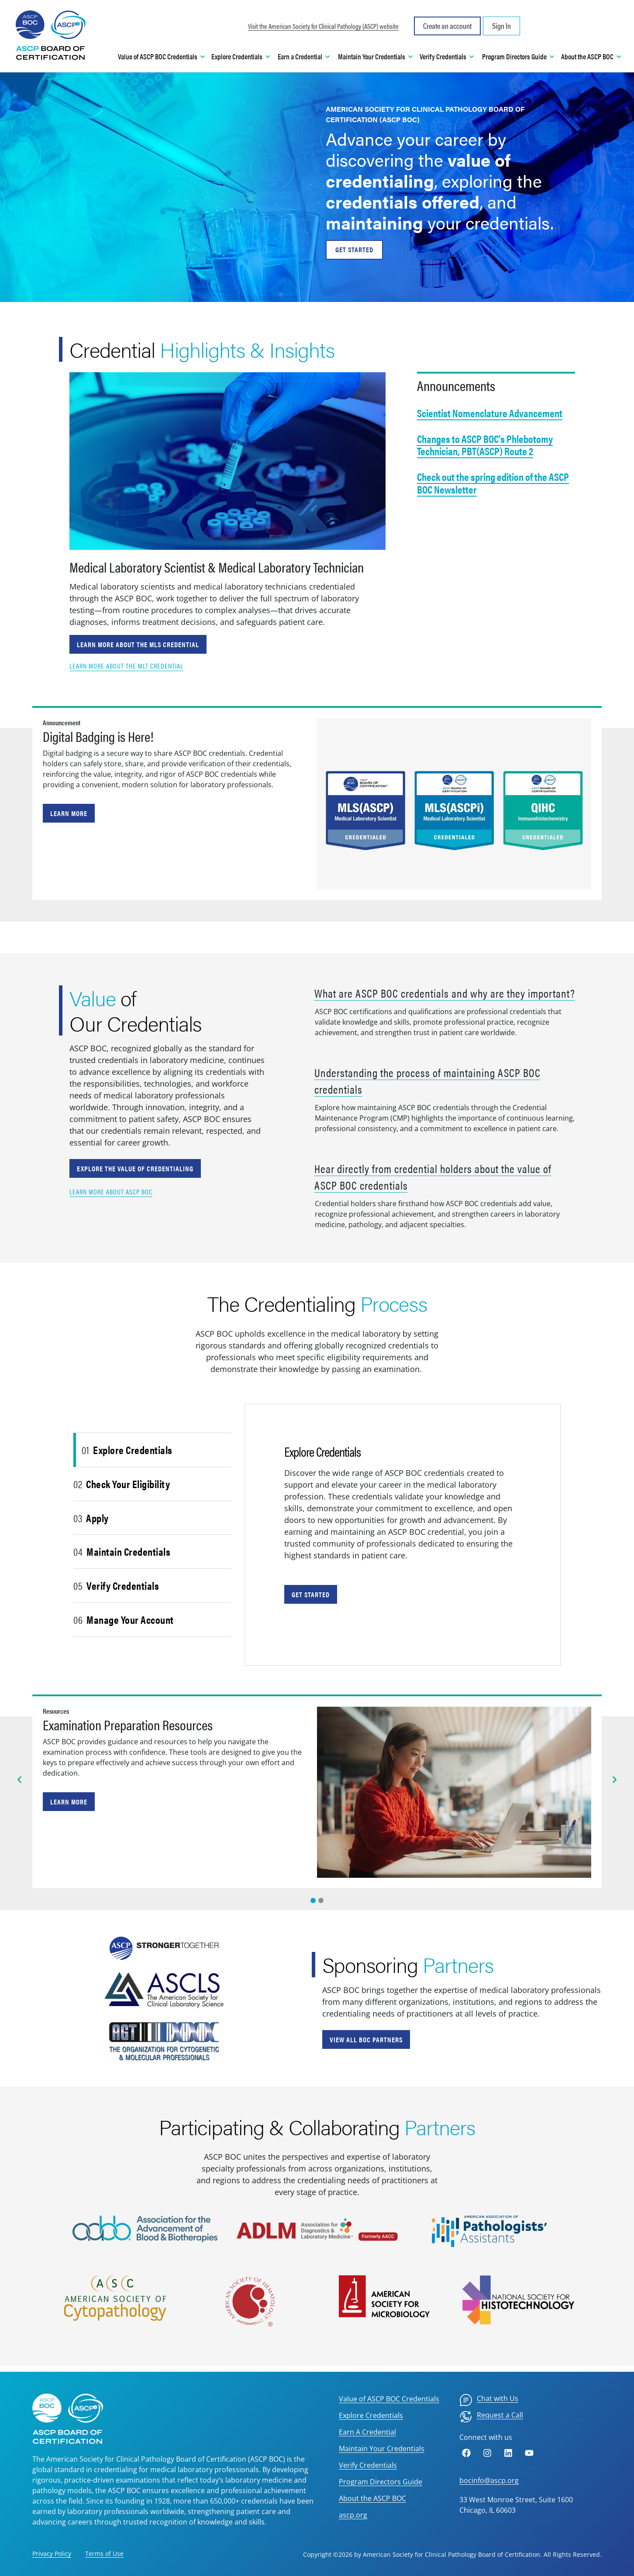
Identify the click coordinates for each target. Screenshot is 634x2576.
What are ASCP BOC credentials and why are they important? (444, 993)
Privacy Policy (51, 2553)
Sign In (501, 25)
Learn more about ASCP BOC (110, 1192)
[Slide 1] (321, 1900)
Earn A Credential (367, 2432)
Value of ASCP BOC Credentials (389, 2399)
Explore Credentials (371, 2415)
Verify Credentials (368, 2465)
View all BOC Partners (366, 2039)
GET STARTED (354, 249)
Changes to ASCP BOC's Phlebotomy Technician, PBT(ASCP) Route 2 (485, 445)
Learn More (68, 813)
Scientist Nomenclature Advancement (489, 412)
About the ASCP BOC (372, 2498)
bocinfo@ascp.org (489, 2480)
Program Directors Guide (380, 2482)
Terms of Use (104, 2553)
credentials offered (402, 201)
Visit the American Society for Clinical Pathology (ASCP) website (323, 26)
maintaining (374, 222)
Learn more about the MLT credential (126, 666)
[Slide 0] (313, 1900)
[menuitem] (488, 2400)
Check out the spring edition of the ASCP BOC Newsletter (493, 483)
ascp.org (353, 2515)
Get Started (311, 1594)
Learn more (68, 1802)
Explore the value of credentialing (135, 1168)
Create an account (447, 25)
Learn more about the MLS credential (138, 644)
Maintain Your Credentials (381, 2448)
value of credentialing (418, 170)
